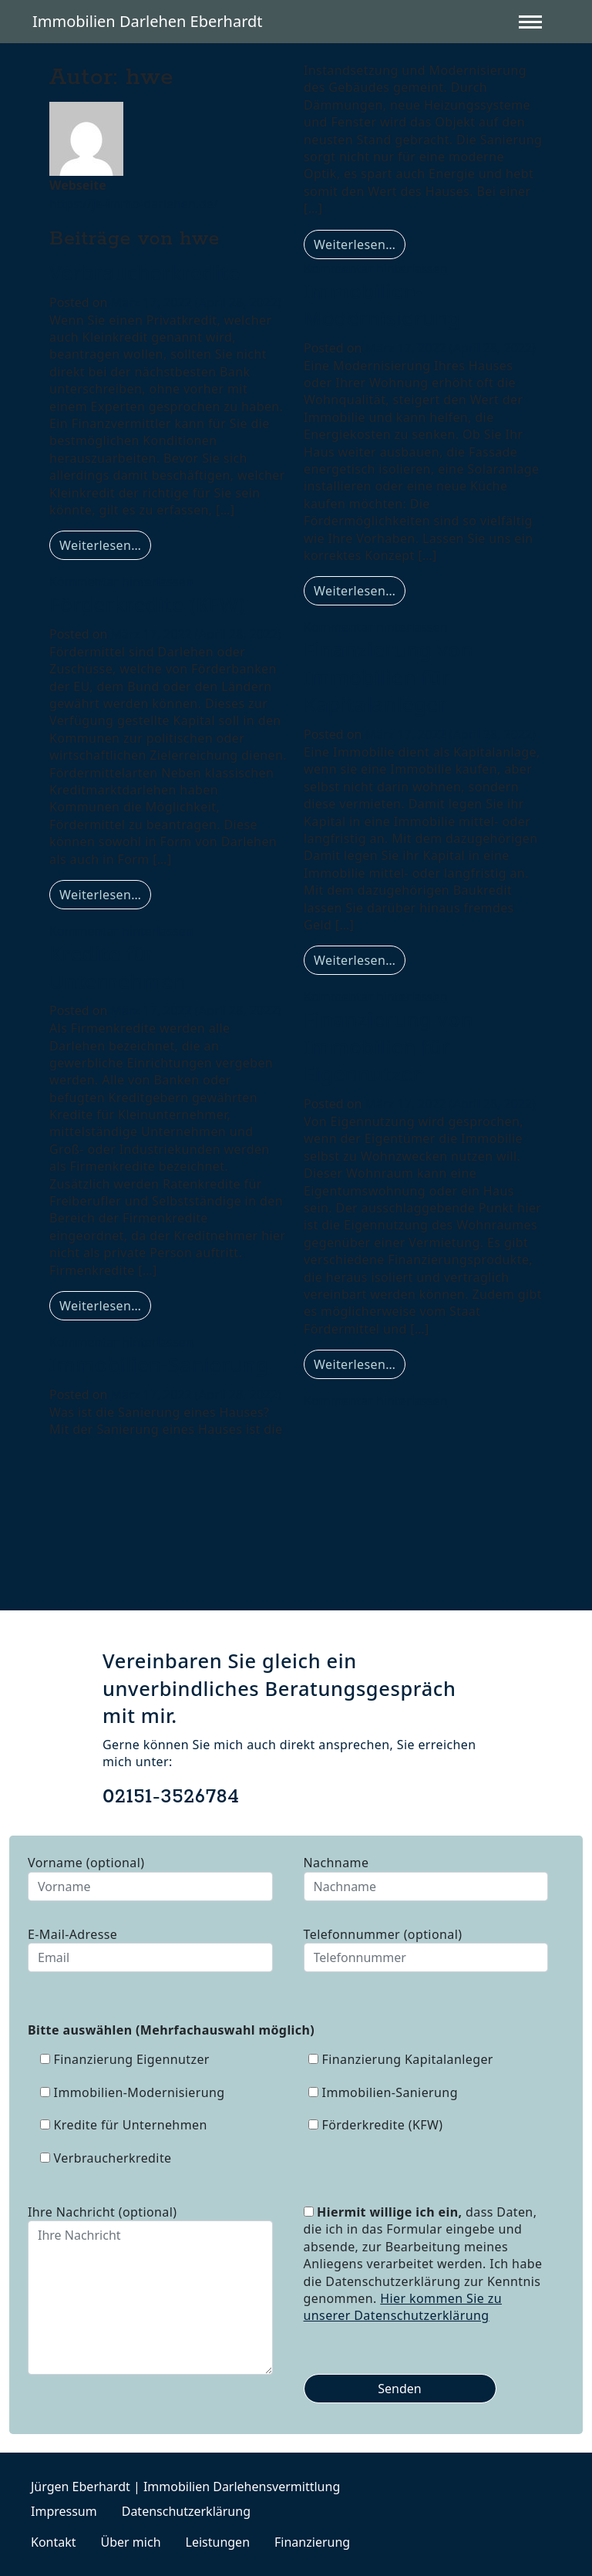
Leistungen (218, 2542)
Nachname (426, 1877)
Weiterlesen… (105, 544)
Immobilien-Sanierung (158, 1364)
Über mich (131, 2542)
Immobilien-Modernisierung (382, 305)
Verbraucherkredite (144, 272)
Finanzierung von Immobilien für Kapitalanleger (388, 676)
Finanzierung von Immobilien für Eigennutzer (388, 1046)
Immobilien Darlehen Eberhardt (147, 21)
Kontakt (53, 2542)
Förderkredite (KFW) (147, 604)
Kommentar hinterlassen (121, 581)
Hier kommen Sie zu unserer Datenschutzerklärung (403, 2307)
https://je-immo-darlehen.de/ (133, 203)
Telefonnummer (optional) (426, 1949)
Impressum (64, 2511)
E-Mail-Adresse (150, 1949)
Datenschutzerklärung (186, 2511)
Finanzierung (312, 2542)
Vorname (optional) (150, 1877)
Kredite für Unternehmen (118, 967)
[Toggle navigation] (536, 22)
